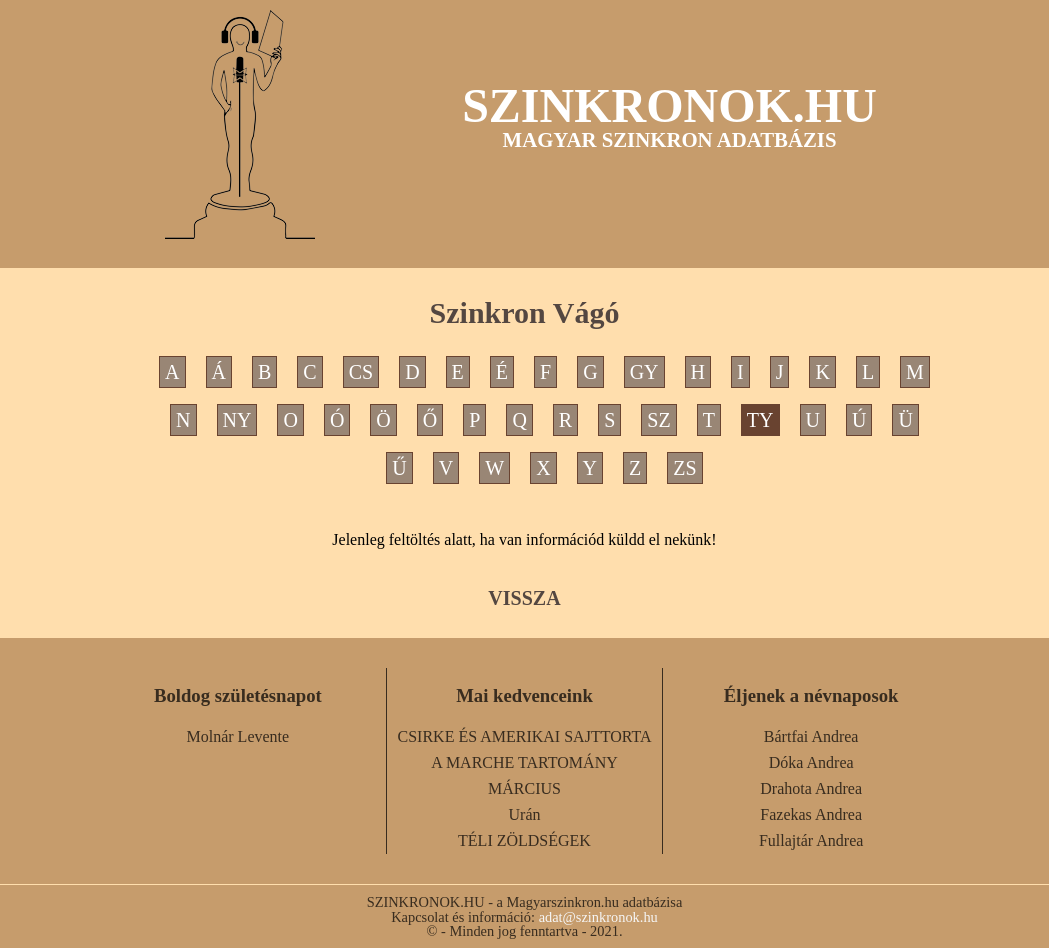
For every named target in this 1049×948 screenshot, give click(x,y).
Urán (525, 814)
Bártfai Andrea (811, 736)
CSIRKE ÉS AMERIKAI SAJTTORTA (525, 736)
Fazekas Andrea (811, 814)
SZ (658, 420)
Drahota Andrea (811, 788)
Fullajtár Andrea (811, 840)
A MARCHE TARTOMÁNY (524, 762)
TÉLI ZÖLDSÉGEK (524, 840)
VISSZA (524, 598)
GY (644, 372)
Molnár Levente (238, 736)
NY (237, 420)
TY (760, 420)
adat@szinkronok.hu (598, 917)
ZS (684, 468)
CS (361, 372)
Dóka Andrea (811, 762)
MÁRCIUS (524, 788)
